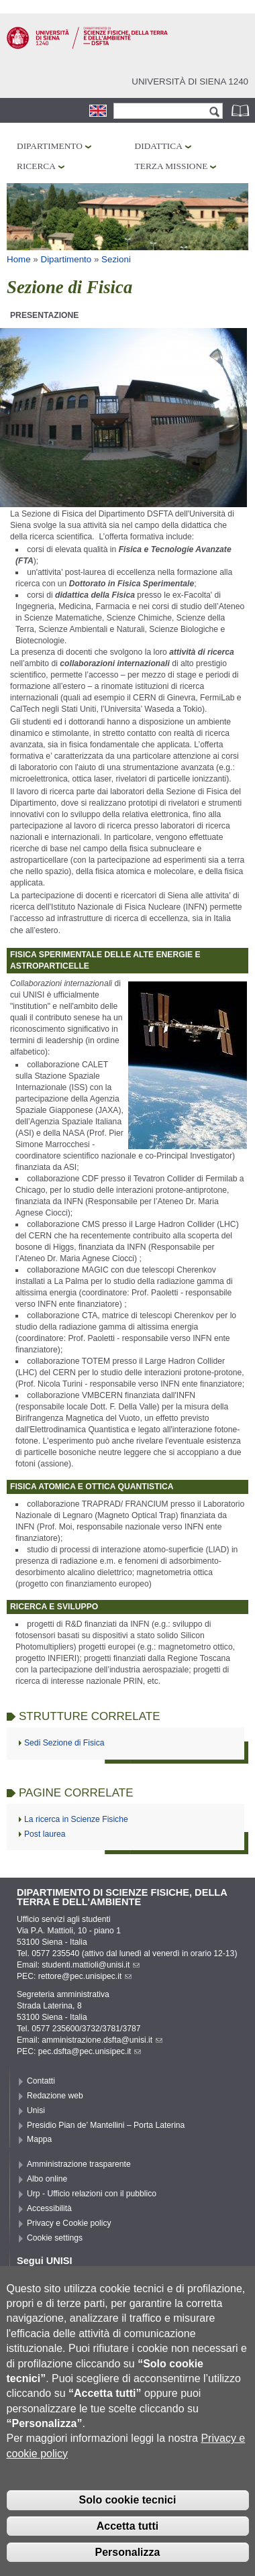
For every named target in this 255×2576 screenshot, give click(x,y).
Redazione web (55, 2095)
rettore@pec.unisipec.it (85, 1976)
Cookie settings (55, 2238)
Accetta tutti (127, 2547)
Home (19, 259)
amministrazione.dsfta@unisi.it (102, 2040)
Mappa (39, 2139)
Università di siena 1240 (190, 81)
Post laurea (45, 1834)
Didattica (159, 146)
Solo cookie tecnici (127, 2520)
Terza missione (171, 166)
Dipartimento (50, 146)
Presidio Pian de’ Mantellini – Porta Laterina (106, 2125)
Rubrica (242, 110)
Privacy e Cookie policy (69, 2223)
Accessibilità (49, 2208)
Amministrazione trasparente (79, 2164)
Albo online (47, 2179)
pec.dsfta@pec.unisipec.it (90, 2051)
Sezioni (116, 259)
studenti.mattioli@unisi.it (91, 1965)
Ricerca (36, 166)
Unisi (36, 2110)
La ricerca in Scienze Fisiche (76, 1819)
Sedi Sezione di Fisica (64, 1743)
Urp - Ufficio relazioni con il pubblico (91, 2193)
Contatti (41, 2081)
